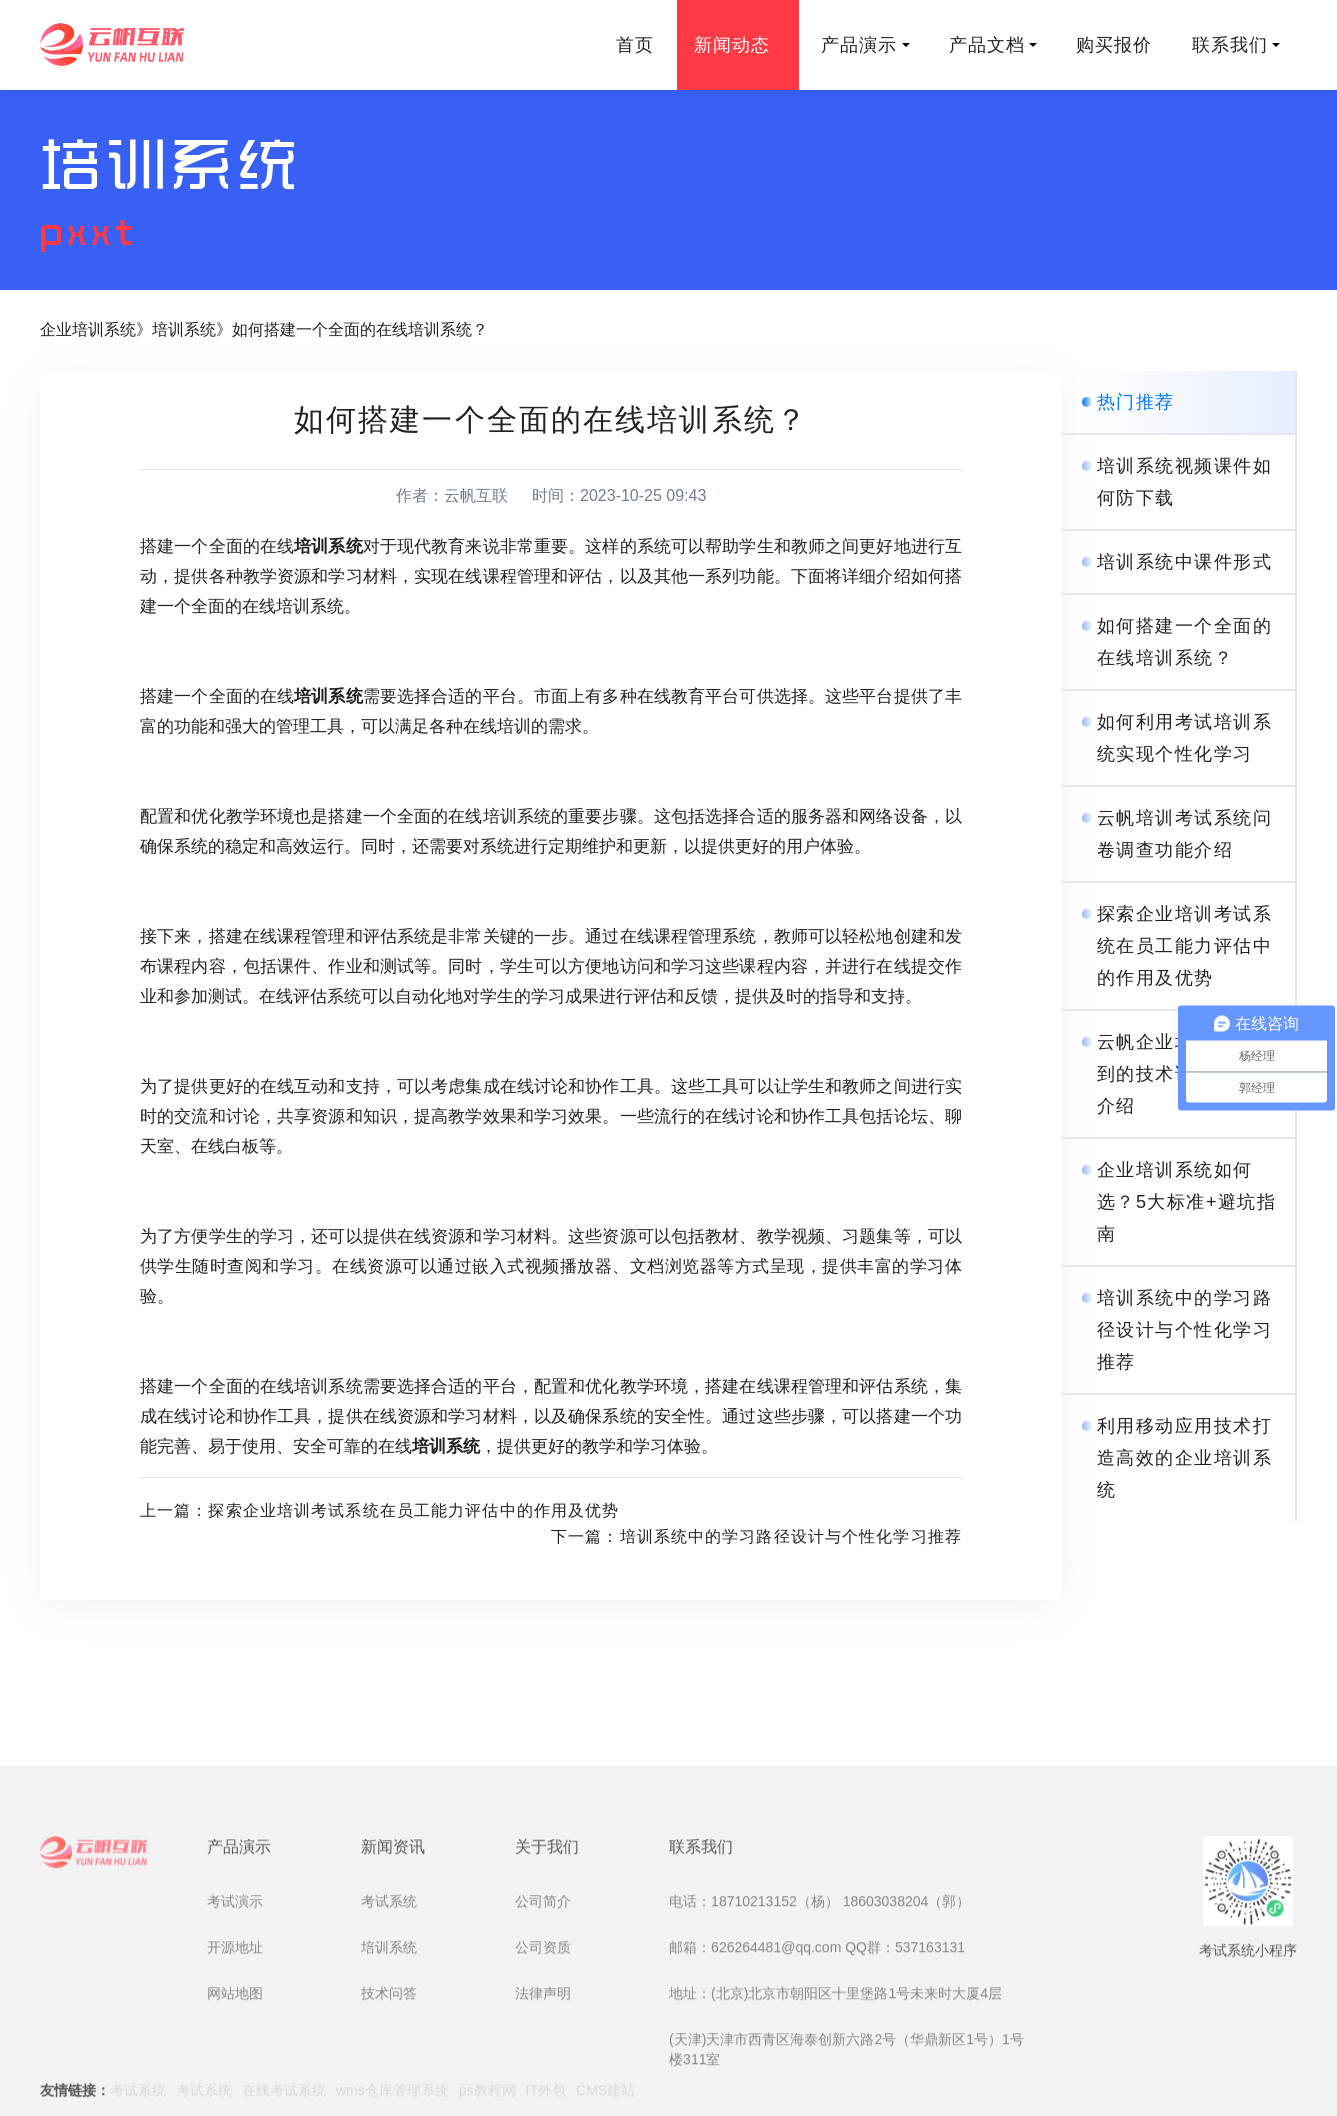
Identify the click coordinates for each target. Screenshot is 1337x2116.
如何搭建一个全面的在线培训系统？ (360, 329)
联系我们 (1236, 45)
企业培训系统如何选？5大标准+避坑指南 (1187, 1202)
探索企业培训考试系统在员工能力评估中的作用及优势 (1185, 946)
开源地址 (235, 2078)
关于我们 (547, 1977)
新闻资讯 (393, 1977)
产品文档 (993, 45)
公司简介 (543, 2032)
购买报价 (1114, 45)
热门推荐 (1136, 402)
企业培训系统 (88, 329)
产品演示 (865, 45)
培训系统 (184, 329)
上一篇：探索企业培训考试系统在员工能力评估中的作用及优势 (379, 1510)
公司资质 (543, 2078)
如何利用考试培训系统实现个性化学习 (1185, 738)
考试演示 (235, 2032)
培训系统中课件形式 (1185, 562)
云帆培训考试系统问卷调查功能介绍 (1185, 834)
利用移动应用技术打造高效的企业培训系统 (1185, 1458)
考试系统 (389, 2032)
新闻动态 (738, 45)
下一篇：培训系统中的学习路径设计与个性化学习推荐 (756, 1536)
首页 (635, 45)
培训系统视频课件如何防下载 (1185, 482)
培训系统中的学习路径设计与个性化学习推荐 (1185, 1330)
